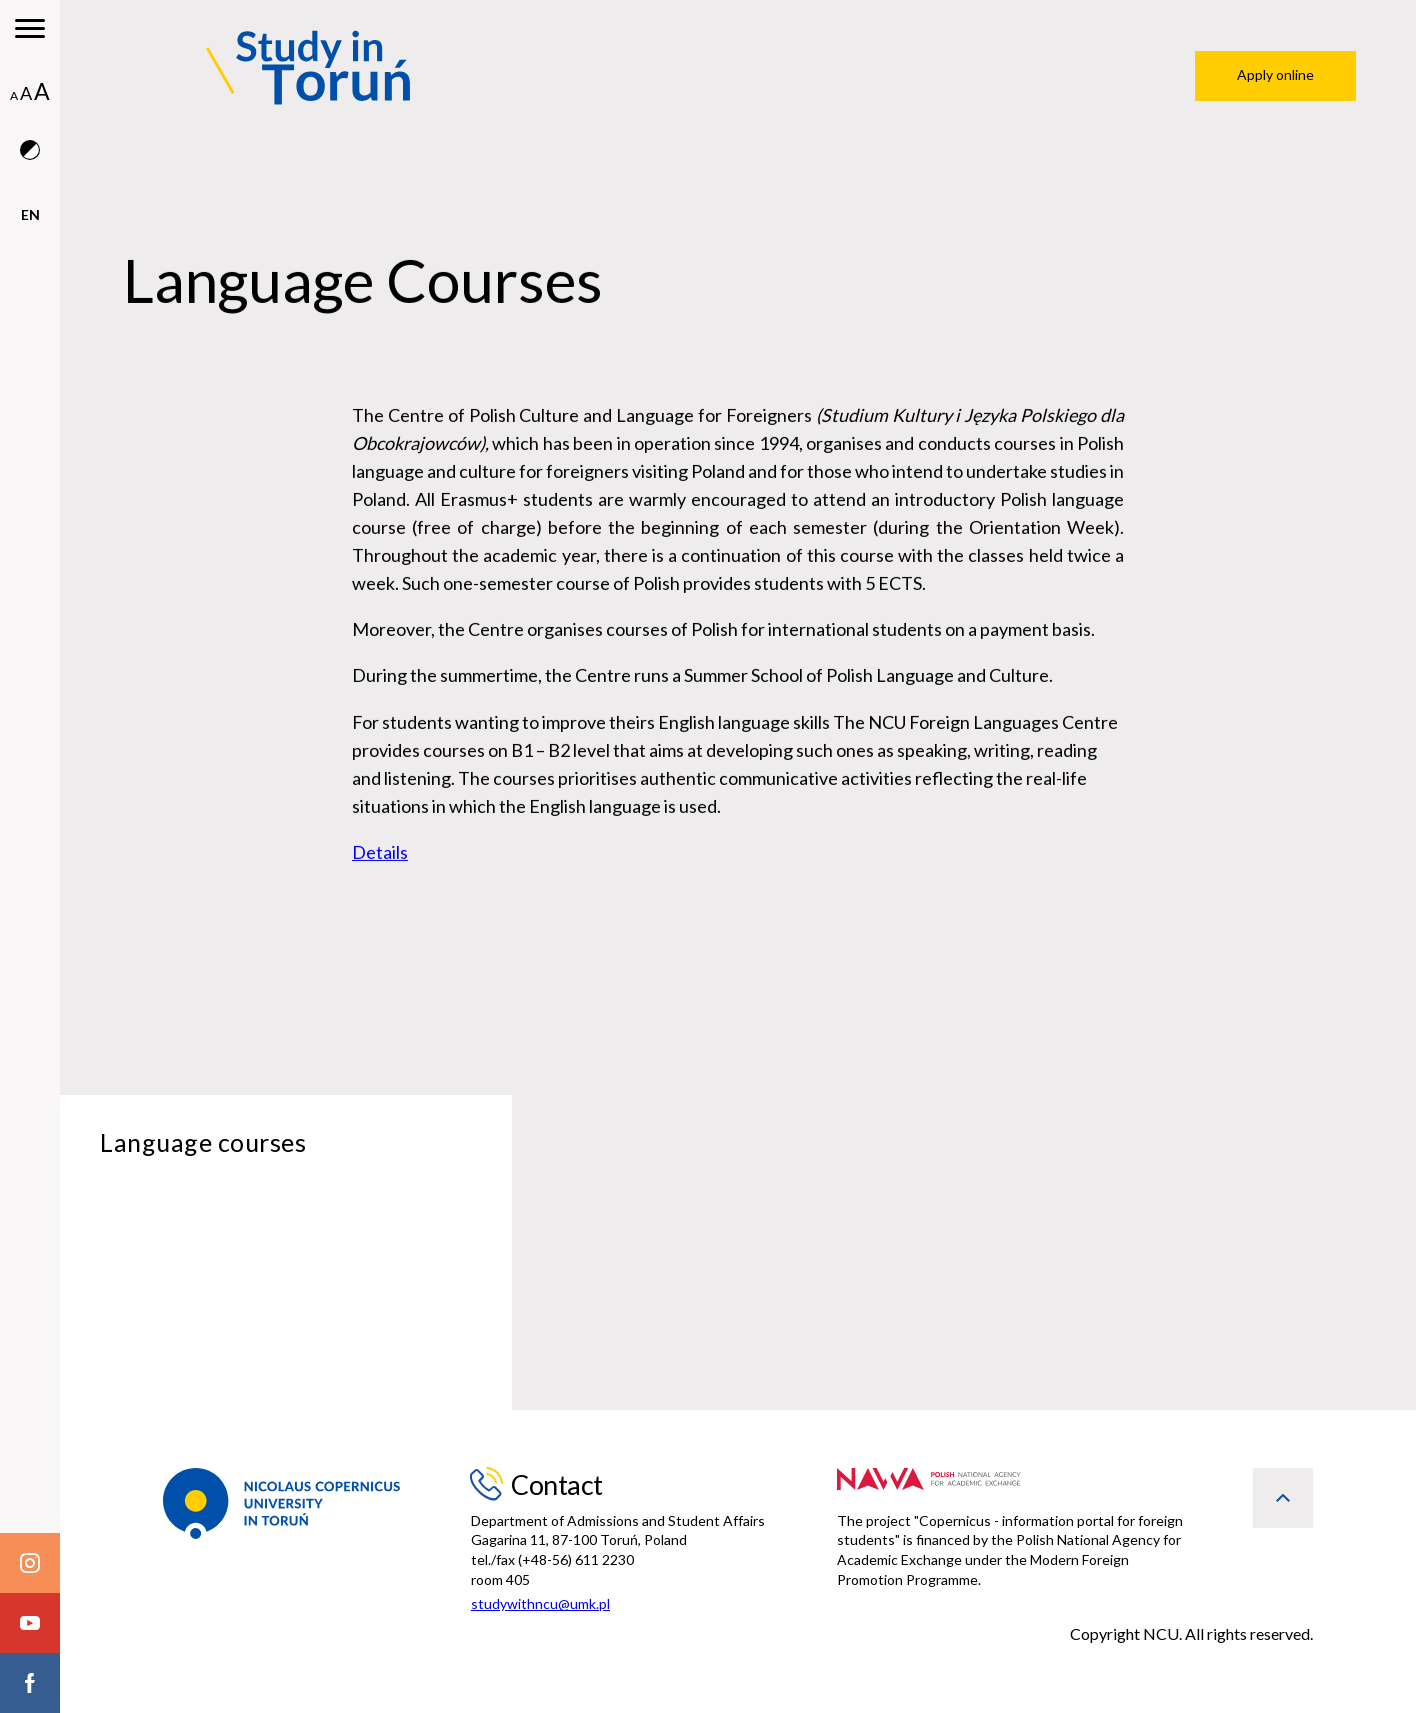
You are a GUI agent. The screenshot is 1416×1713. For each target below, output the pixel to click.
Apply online (1275, 74)
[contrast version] (30, 172)
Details (380, 857)
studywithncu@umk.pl (540, 1603)
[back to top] (1283, 1498)
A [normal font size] (14, 95)
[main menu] (30, 30)
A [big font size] (42, 91)
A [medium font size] (26, 93)
